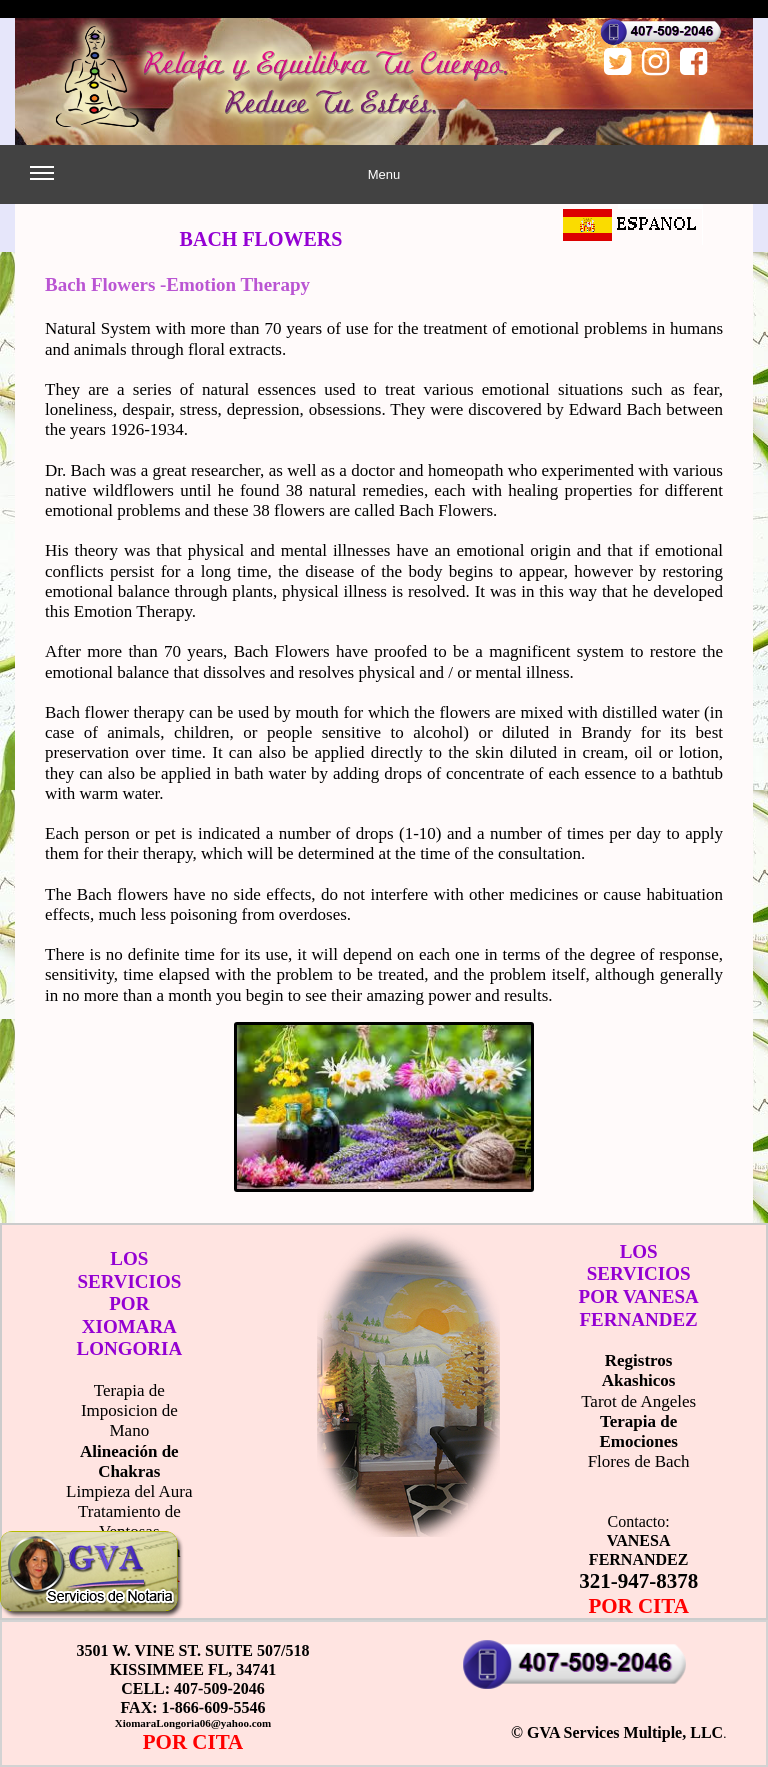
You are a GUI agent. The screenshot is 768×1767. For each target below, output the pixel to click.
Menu (215, 183)
